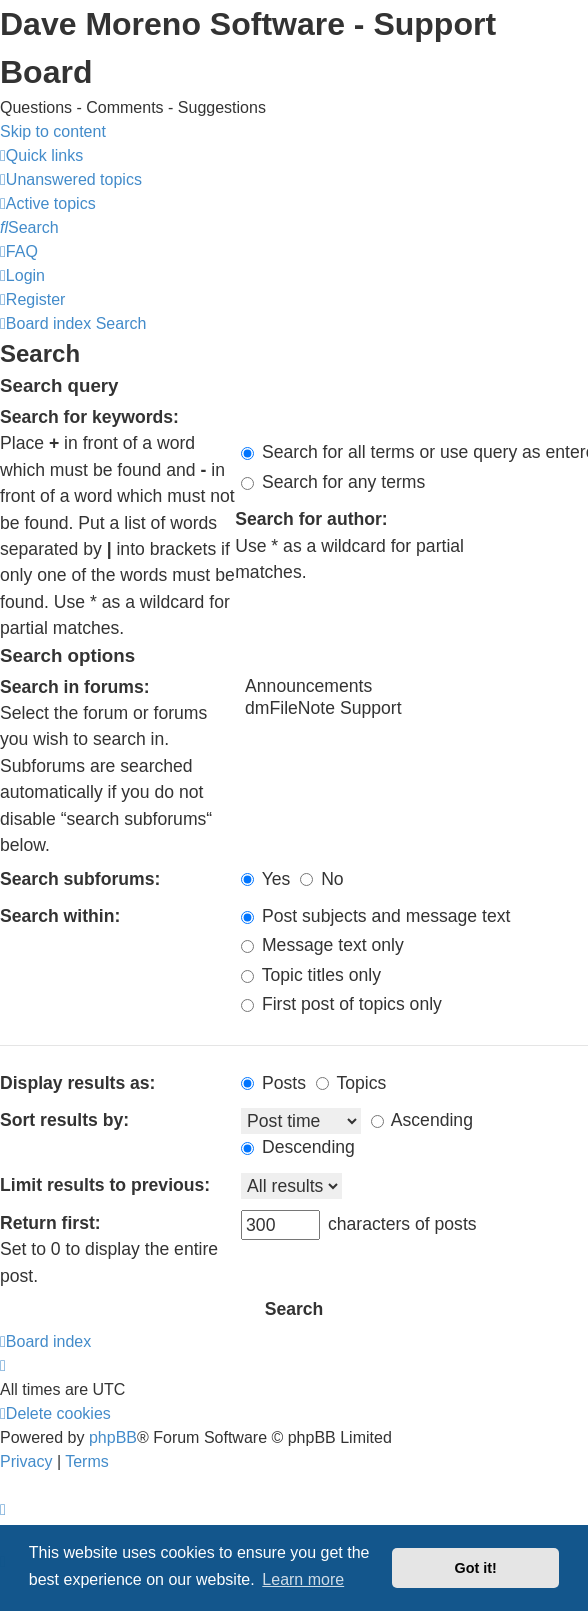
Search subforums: (80, 879)
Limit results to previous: (105, 1185)
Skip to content (53, 131)
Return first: (50, 1223)
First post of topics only (341, 1004)
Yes (265, 879)
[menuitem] (71, 179)
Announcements (414, 687)
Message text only (322, 945)
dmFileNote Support (414, 709)
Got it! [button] (476, 1568)
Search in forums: (75, 687)
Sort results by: (64, 1120)
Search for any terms (333, 482)
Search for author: (311, 519)
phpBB (113, 1437)
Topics (351, 1083)
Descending (298, 1147)
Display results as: (77, 1083)
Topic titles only (311, 975)
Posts (273, 1083)
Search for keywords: (89, 417)
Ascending (422, 1120)
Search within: (60, 916)
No (321, 879)
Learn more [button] (303, 1579)
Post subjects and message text (375, 916)
